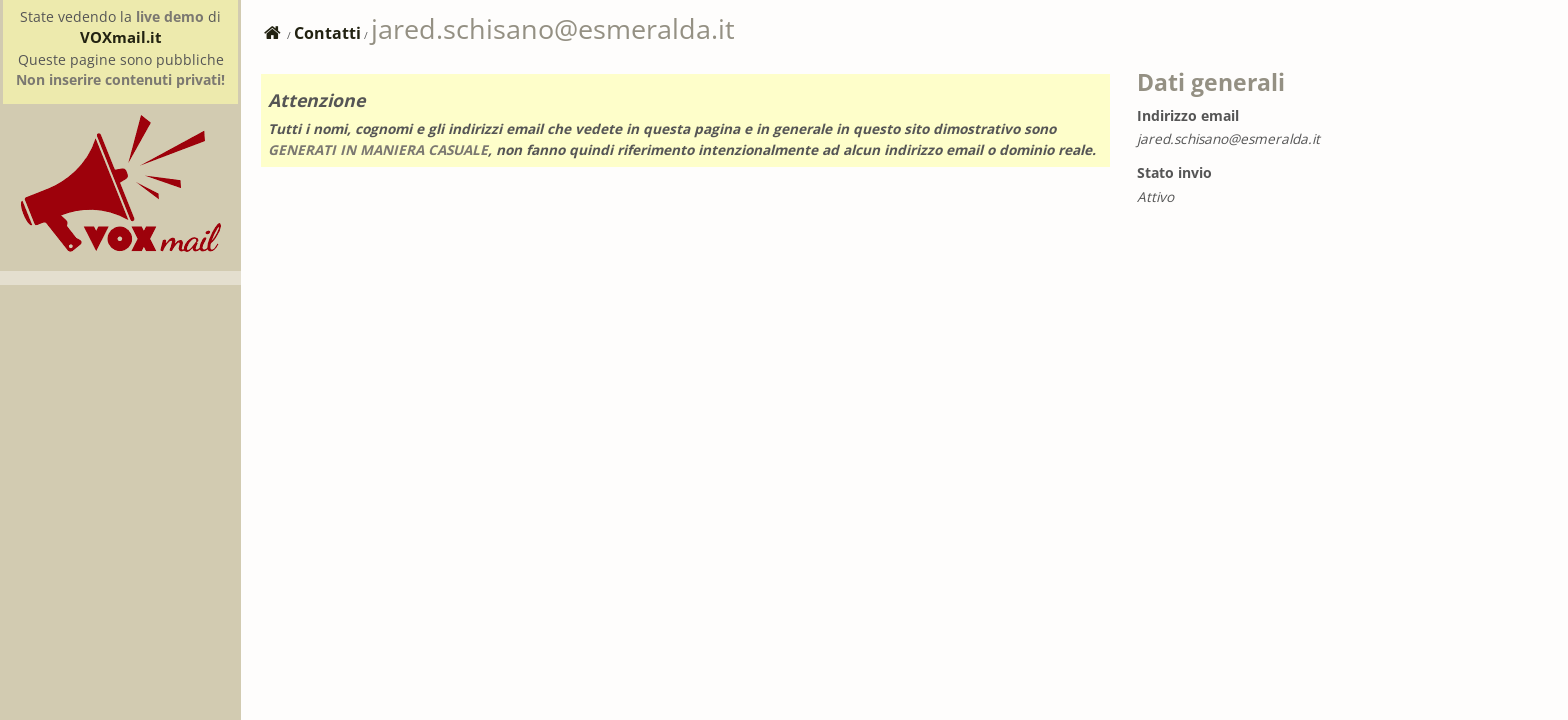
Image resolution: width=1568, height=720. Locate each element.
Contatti (327, 33)
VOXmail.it (121, 37)
